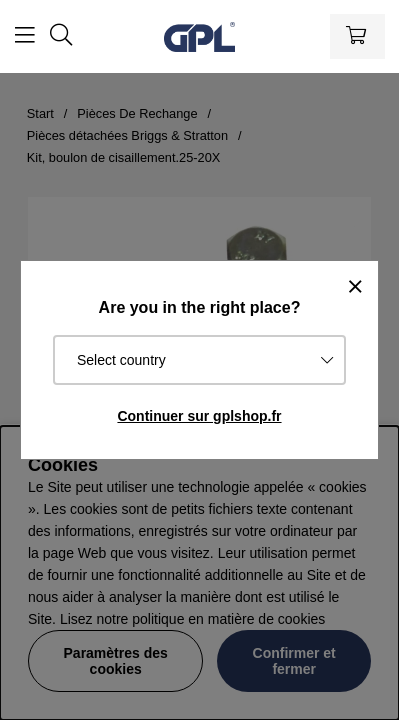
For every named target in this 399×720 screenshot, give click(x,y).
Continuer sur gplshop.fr (199, 416)
